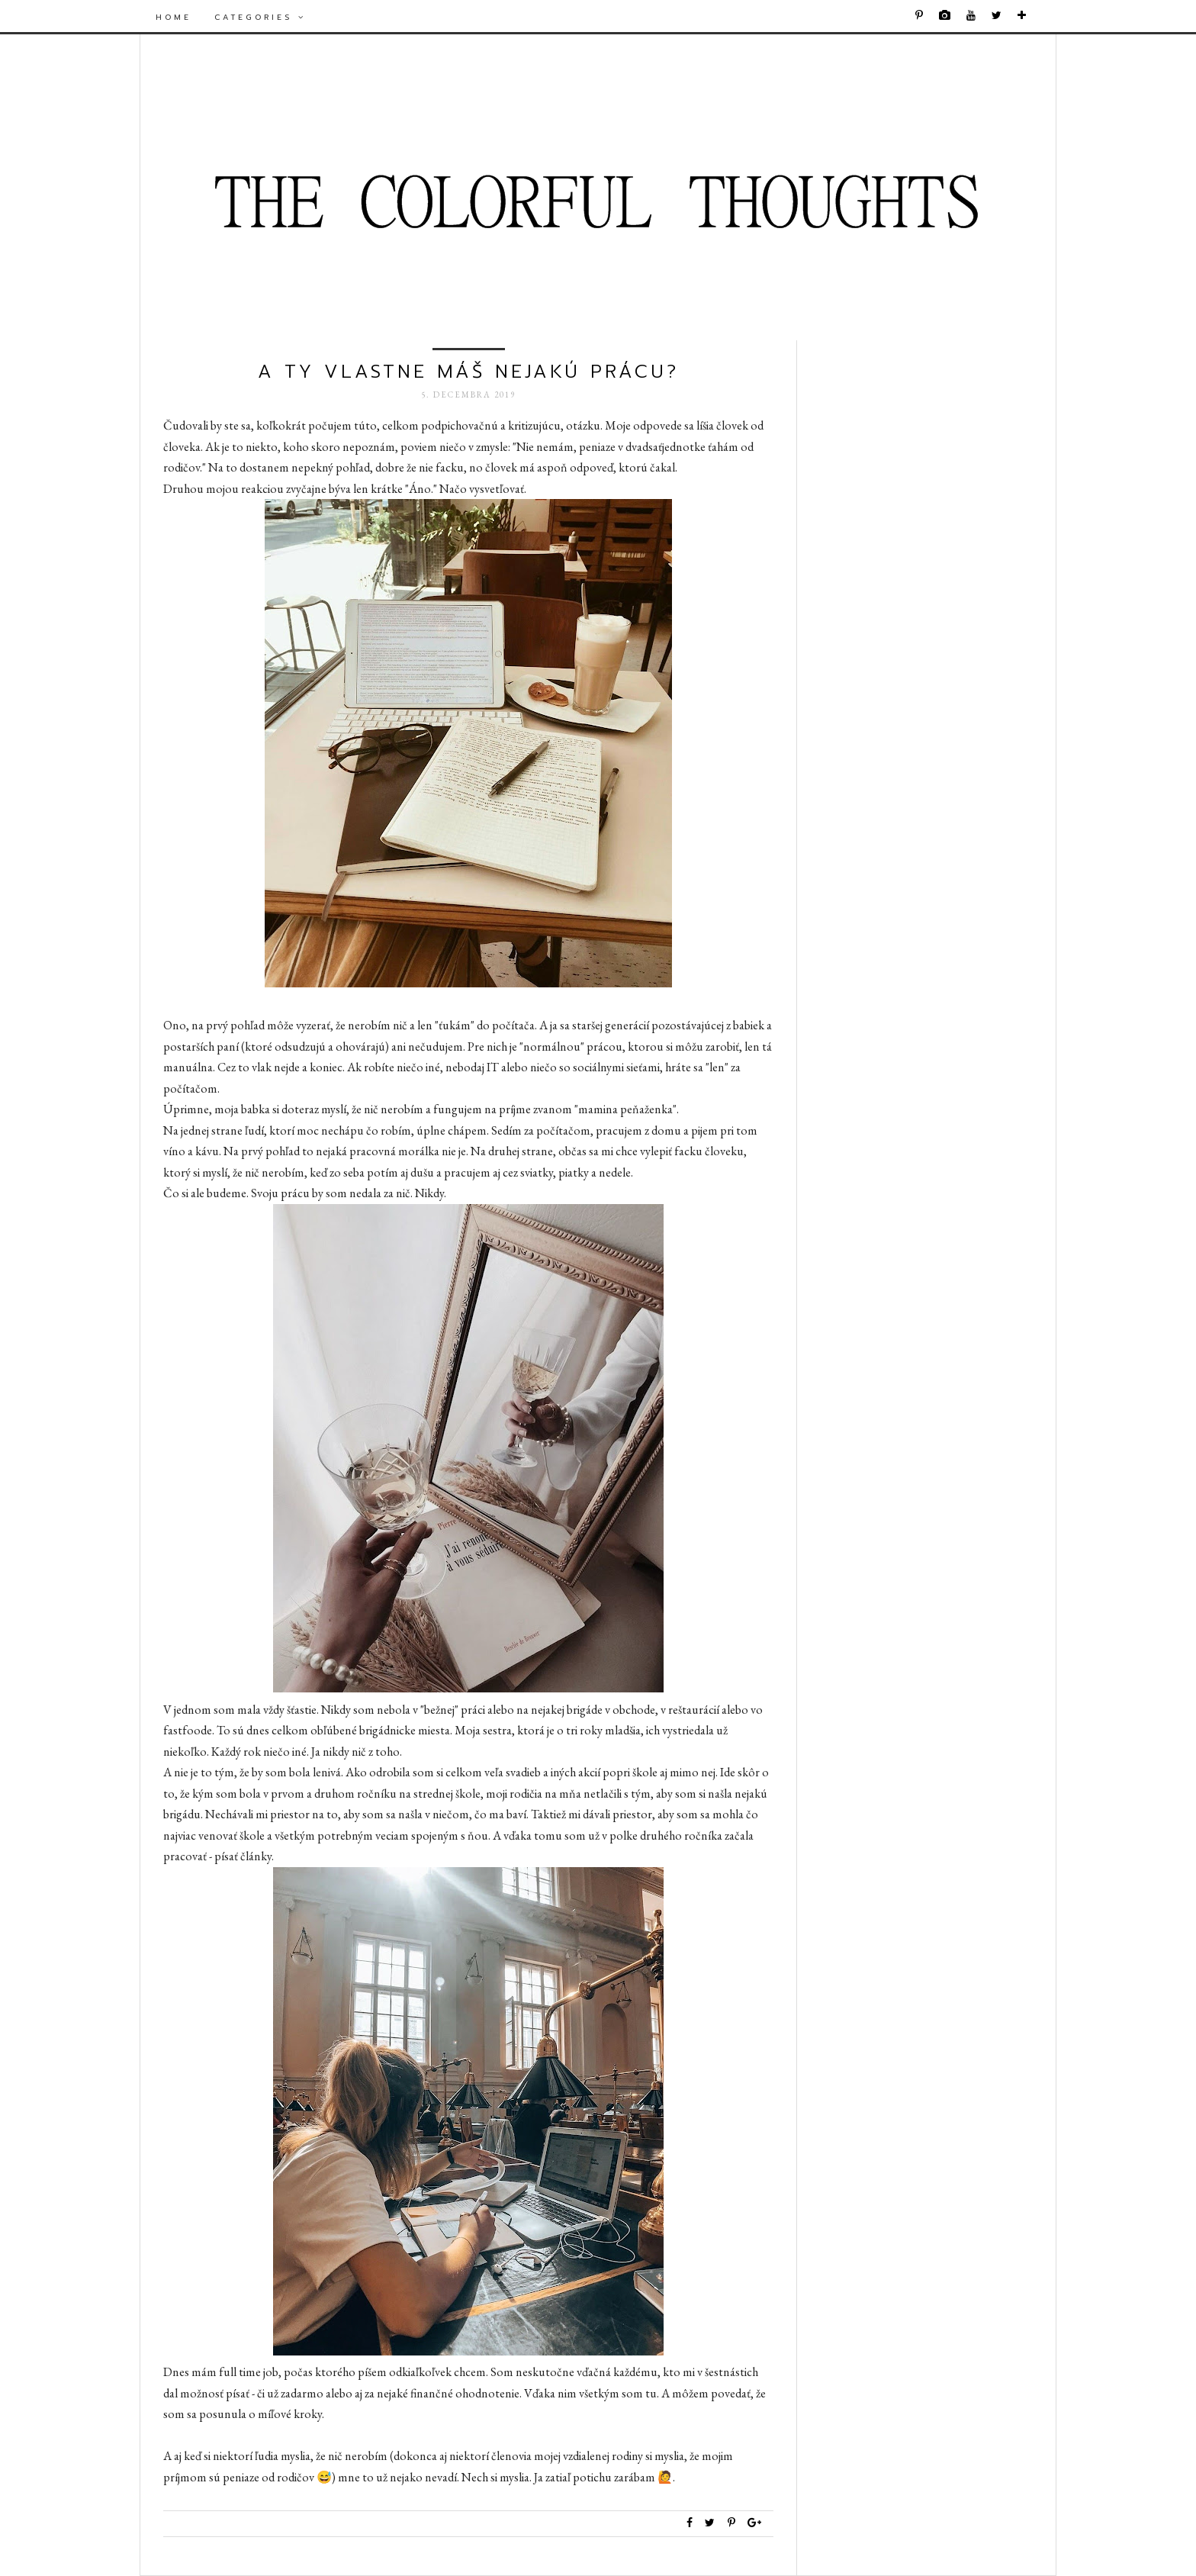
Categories (260, 17)
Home (173, 17)
